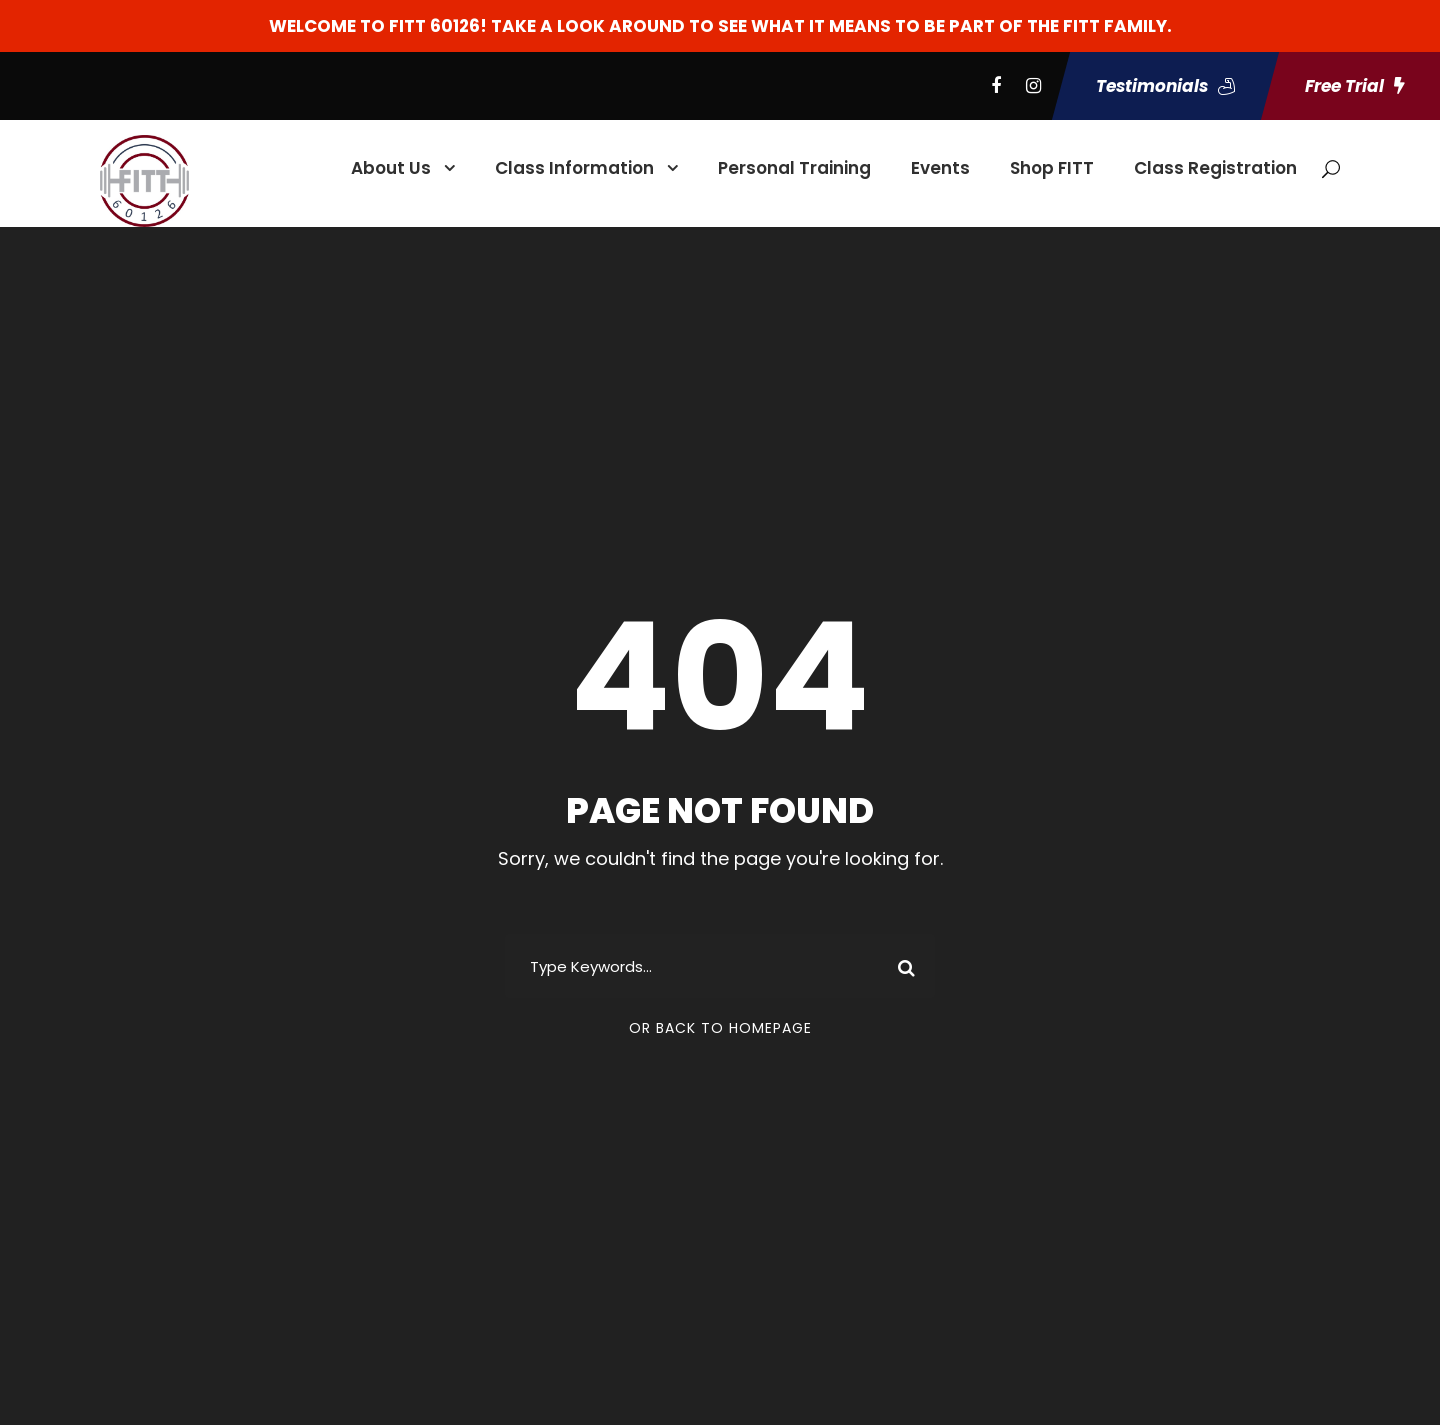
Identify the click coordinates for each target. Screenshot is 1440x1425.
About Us (391, 168)
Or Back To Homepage (720, 1028)
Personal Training (794, 168)
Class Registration (1215, 168)
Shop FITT (1052, 168)
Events (940, 168)
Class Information (574, 168)
